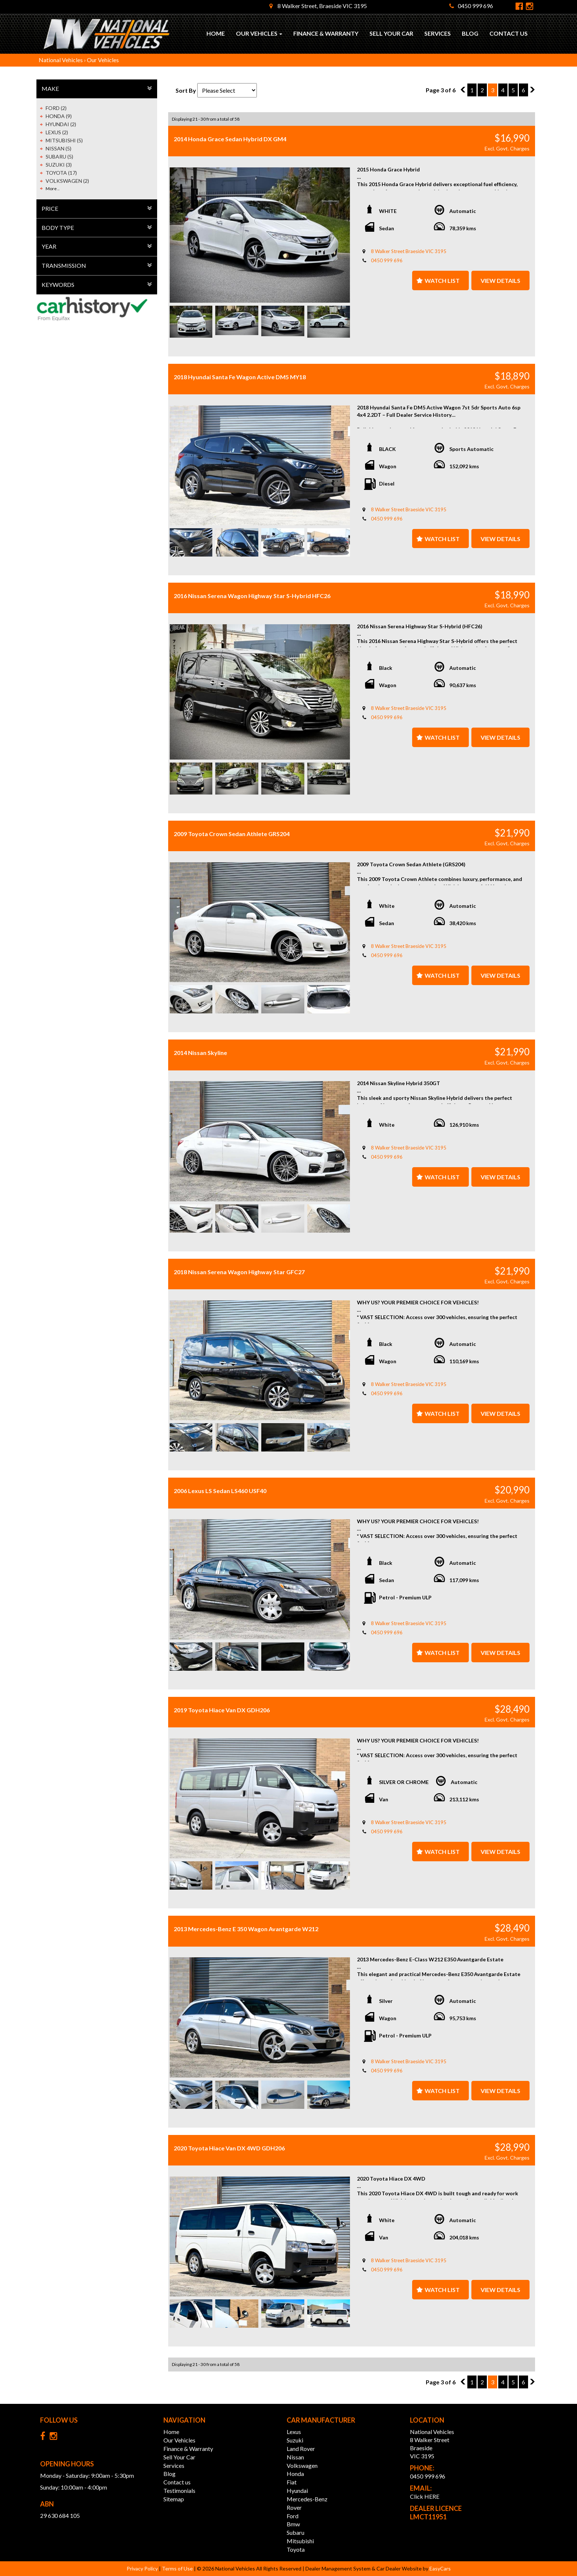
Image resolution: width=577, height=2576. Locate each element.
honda (295, 2473)
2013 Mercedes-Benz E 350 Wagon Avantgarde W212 (246, 1928)
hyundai (297, 2490)
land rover (301, 2448)
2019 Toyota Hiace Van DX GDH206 (222, 1709)
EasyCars (440, 2568)
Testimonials (179, 2490)
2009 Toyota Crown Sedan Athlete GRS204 (232, 833)
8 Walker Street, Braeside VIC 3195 (318, 5)
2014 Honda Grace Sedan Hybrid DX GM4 (230, 138)
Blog (470, 33)
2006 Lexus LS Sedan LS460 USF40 (220, 1490)
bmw (293, 2523)
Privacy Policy (143, 2568)
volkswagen (302, 2465)
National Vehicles (61, 59)
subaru (295, 2532)
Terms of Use (178, 2568)
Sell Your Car (391, 33)
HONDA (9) (59, 116)
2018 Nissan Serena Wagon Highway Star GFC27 (239, 1271)
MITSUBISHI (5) (64, 140)
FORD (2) (56, 108)
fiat (292, 2482)
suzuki (295, 2440)
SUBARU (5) (59, 156)
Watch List (442, 280)
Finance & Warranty (325, 33)
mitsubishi (300, 2540)
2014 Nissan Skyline (200, 1052)
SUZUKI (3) (59, 164)
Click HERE (424, 2496)
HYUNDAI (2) (61, 124)
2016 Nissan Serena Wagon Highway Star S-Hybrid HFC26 (252, 595)
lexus (294, 2431)
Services (437, 33)
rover (294, 2507)
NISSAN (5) (58, 148)
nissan (295, 2457)
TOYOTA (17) (61, 173)
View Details (500, 280)
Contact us (508, 33)
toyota (296, 2549)
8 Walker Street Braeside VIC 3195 (408, 251)
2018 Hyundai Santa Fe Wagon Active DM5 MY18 (240, 376)
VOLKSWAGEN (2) (67, 181)
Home (215, 33)
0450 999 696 (471, 5)
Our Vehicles (259, 33)
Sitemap (173, 2498)
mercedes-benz (307, 2498)
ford (292, 2515)
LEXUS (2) (57, 132)
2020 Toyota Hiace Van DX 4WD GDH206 (229, 2148)
